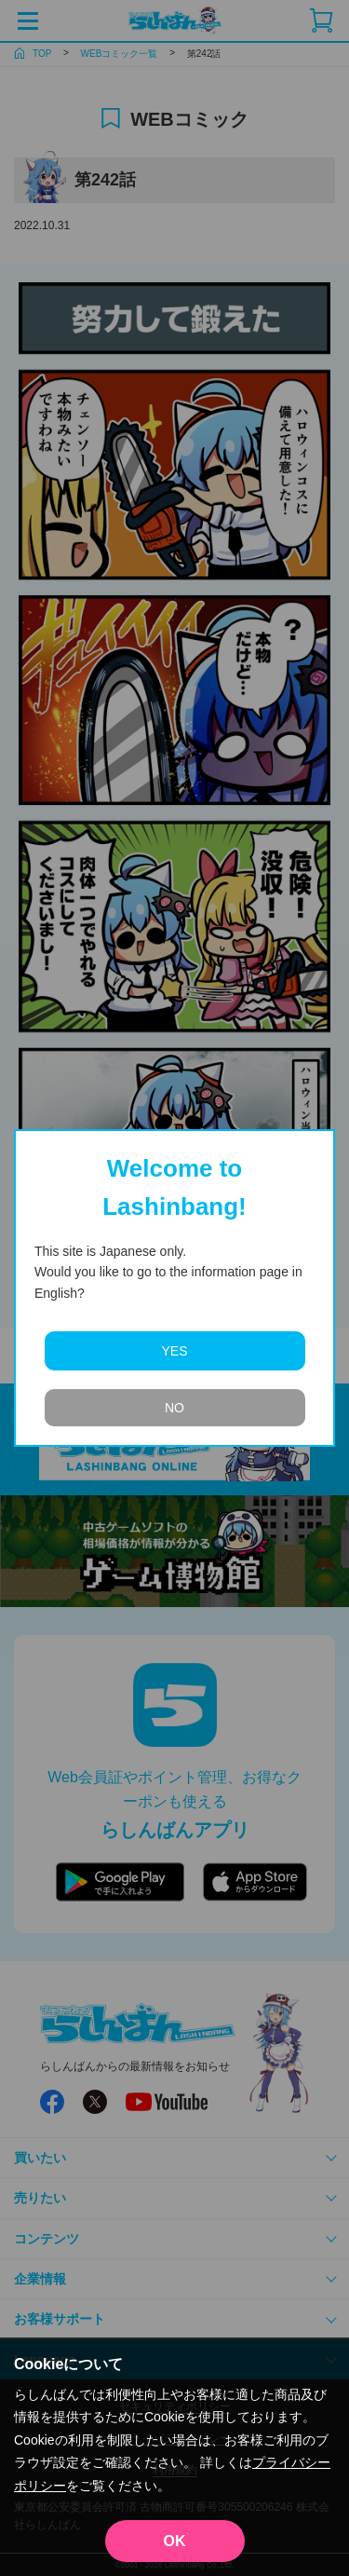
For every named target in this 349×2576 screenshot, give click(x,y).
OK (175, 2541)
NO (174, 1407)
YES (174, 1350)
